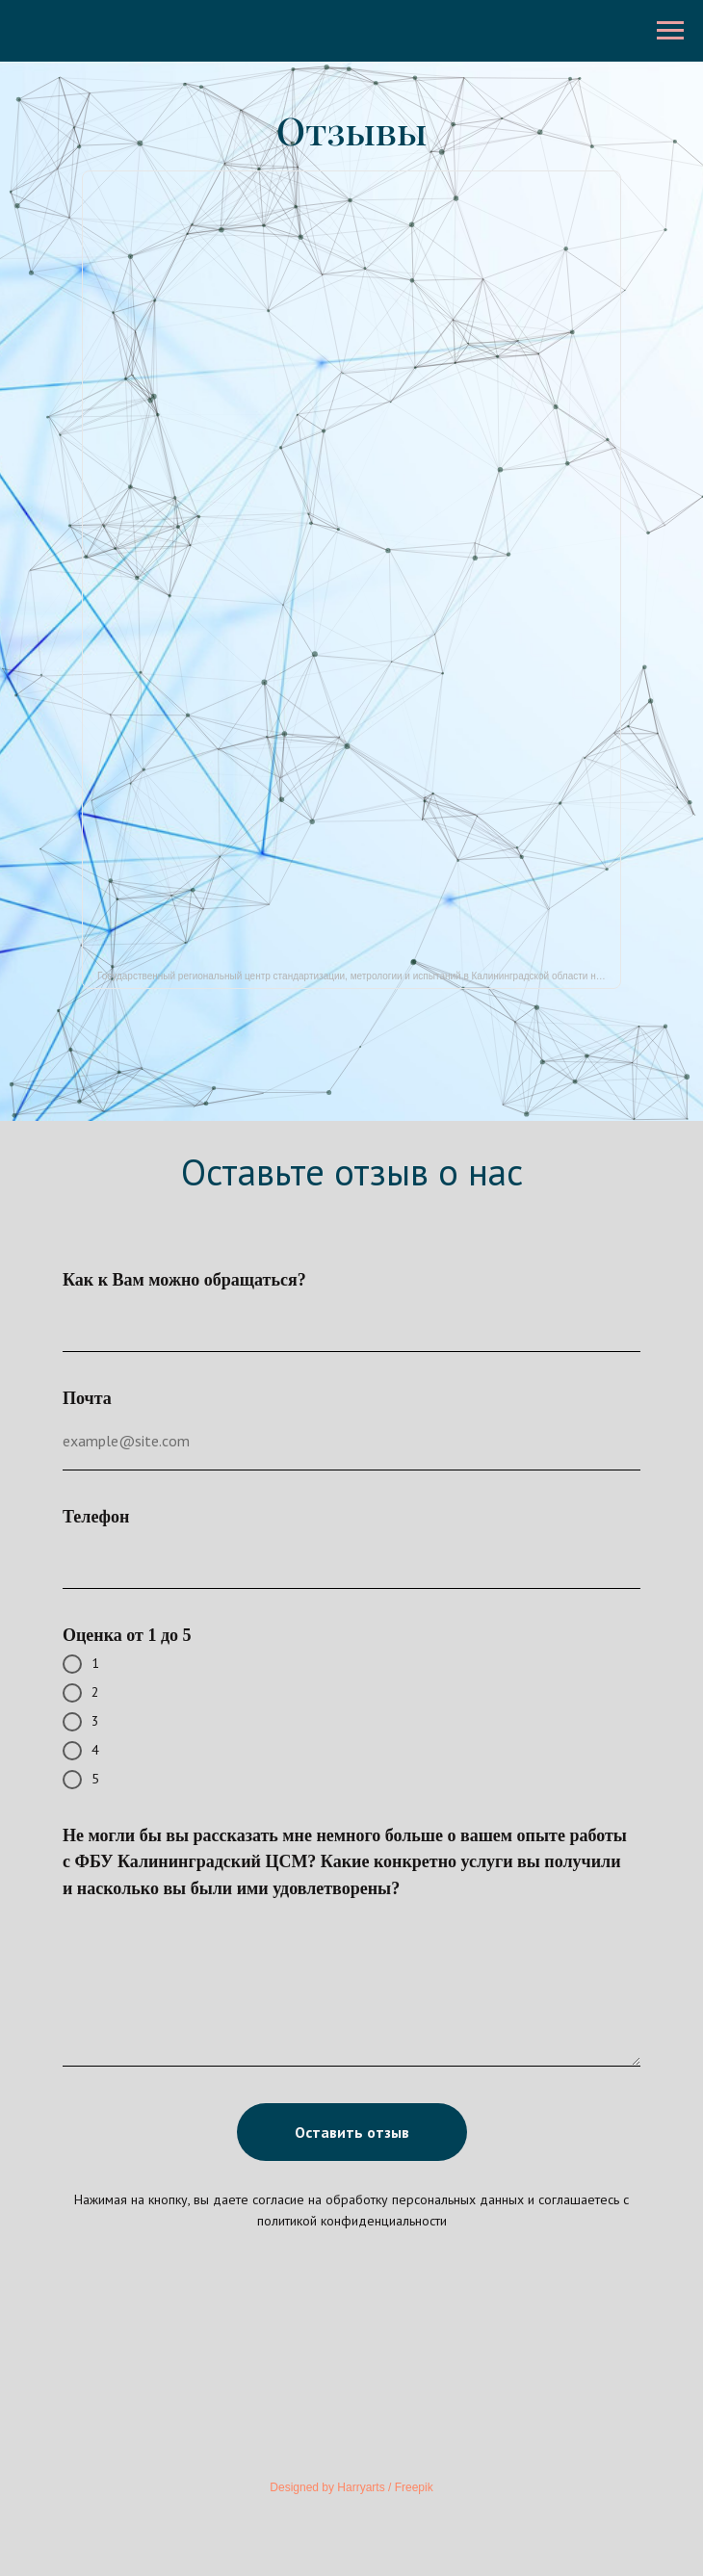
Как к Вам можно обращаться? (184, 1279)
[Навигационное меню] (670, 30)
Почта (87, 1398)
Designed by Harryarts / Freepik (351, 2487)
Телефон (96, 1516)
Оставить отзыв (352, 2132)
